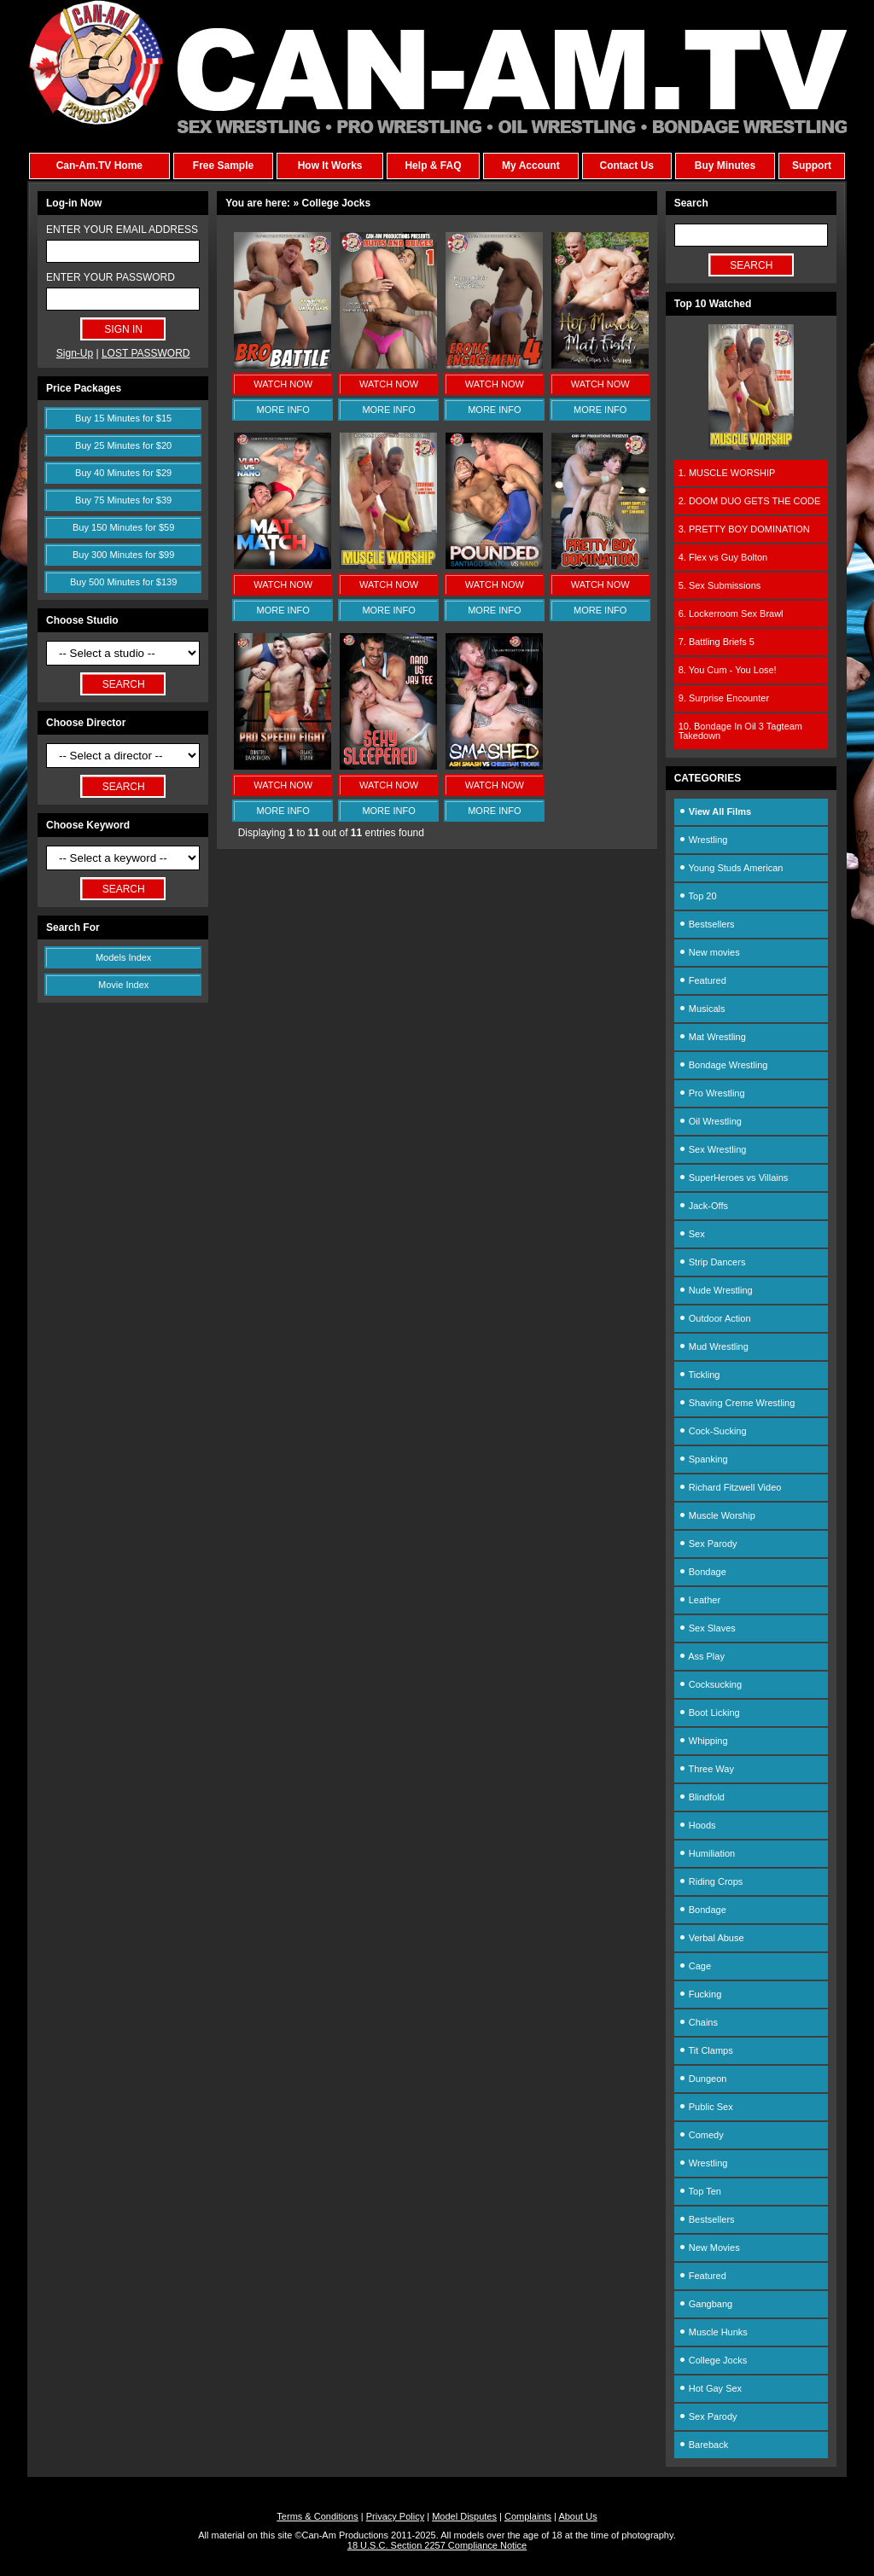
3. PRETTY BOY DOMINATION (744, 529)
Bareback (704, 2444)
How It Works (330, 166)
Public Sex (706, 2107)
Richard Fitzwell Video (730, 1487)
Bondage (702, 1572)
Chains (698, 2022)
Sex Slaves (707, 1628)
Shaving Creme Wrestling (737, 1403)
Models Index (123, 957)
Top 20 (698, 896)
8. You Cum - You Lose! (728, 670)
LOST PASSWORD (146, 353)
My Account (531, 166)
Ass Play (702, 1656)
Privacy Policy (395, 2516)
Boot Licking (709, 1712)
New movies (709, 952)
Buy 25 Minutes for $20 (123, 445)
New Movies (709, 2247)
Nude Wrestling (716, 1290)
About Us (577, 2516)
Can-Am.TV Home (99, 166)
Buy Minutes (725, 166)
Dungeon (703, 2078)
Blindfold (702, 1797)
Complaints (527, 2516)
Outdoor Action (715, 1318)
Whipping (703, 1741)
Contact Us (626, 166)
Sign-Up (74, 353)
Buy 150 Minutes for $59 (123, 527)
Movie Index (123, 985)
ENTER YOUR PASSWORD (110, 277)
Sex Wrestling (713, 1149)
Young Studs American (731, 868)
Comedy (701, 2135)
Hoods (697, 1825)
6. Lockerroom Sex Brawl (731, 613)
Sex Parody (708, 1543)
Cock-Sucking (713, 1431)
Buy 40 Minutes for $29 (123, 473)
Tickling (699, 1374)
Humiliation (707, 1853)
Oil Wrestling (710, 1121)
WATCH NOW (282, 384)
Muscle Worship (717, 1515)
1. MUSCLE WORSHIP (727, 473)
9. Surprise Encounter (724, 698)
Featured (702, 980)
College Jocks (713, 2360)
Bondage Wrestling (723, 1065)
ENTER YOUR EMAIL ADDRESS (122, 230)
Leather (699, 1600)
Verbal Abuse (711, 1938)
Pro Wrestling (712, 1093)
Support (811, 166)
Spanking (703, 1459)
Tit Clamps (706, 2050)
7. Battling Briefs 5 (717, 642)
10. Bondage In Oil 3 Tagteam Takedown (740, 731)
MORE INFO (283, 409)
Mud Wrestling (714, 1346)
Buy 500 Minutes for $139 (123, 582)
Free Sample (223, 166)
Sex (692, 1234)
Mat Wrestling (712, 1037)
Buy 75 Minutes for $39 (123, 500)
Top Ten (700, 2191)
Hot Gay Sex (710, 2388)
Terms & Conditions (317, 2516)
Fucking (700, 1994)
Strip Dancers (712, 1262)
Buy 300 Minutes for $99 (123, 555)
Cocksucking (710, 1684)
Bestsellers (707, 924)
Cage (695, 1966)
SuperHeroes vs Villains (734, 1177)
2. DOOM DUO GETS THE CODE (750, 501)
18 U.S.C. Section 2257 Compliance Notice (437, 2545)
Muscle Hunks (713, 2332)
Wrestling (703, 839)
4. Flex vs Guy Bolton (723, 557)
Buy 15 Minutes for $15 (123, 418)
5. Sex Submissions (720, 585)
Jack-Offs (703, 1206)
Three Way (706, 1769)
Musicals (702, 1008)
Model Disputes (464, 2516)
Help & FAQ (433, 166)
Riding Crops (711, 1881)
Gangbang (705, 2304)
